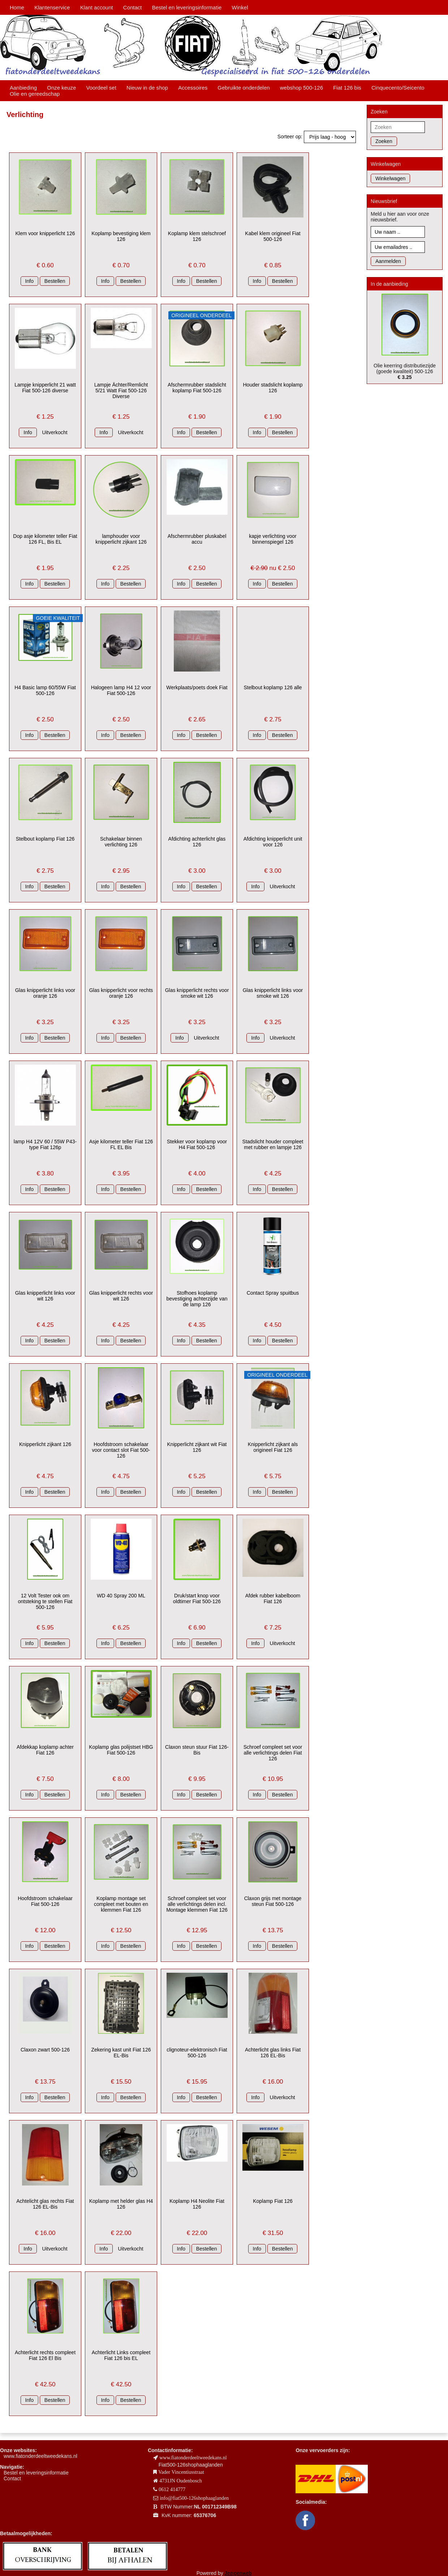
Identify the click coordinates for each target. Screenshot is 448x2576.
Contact (132, 7)
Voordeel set (101, 88)
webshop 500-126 (301, 88)
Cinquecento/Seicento (398, 88)
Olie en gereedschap (35, 94)
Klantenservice (52, 7)
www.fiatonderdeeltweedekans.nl (40, 2456)
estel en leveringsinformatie (37, 2473)
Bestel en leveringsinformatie (187, 7)
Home (17, 7)
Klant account (96, 7)
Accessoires (192, 88)
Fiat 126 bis (347, 88)
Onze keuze (61, 88)
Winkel (240, 7)
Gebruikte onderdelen (243, 88)
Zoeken (383, 141)
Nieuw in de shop (147, 88)
